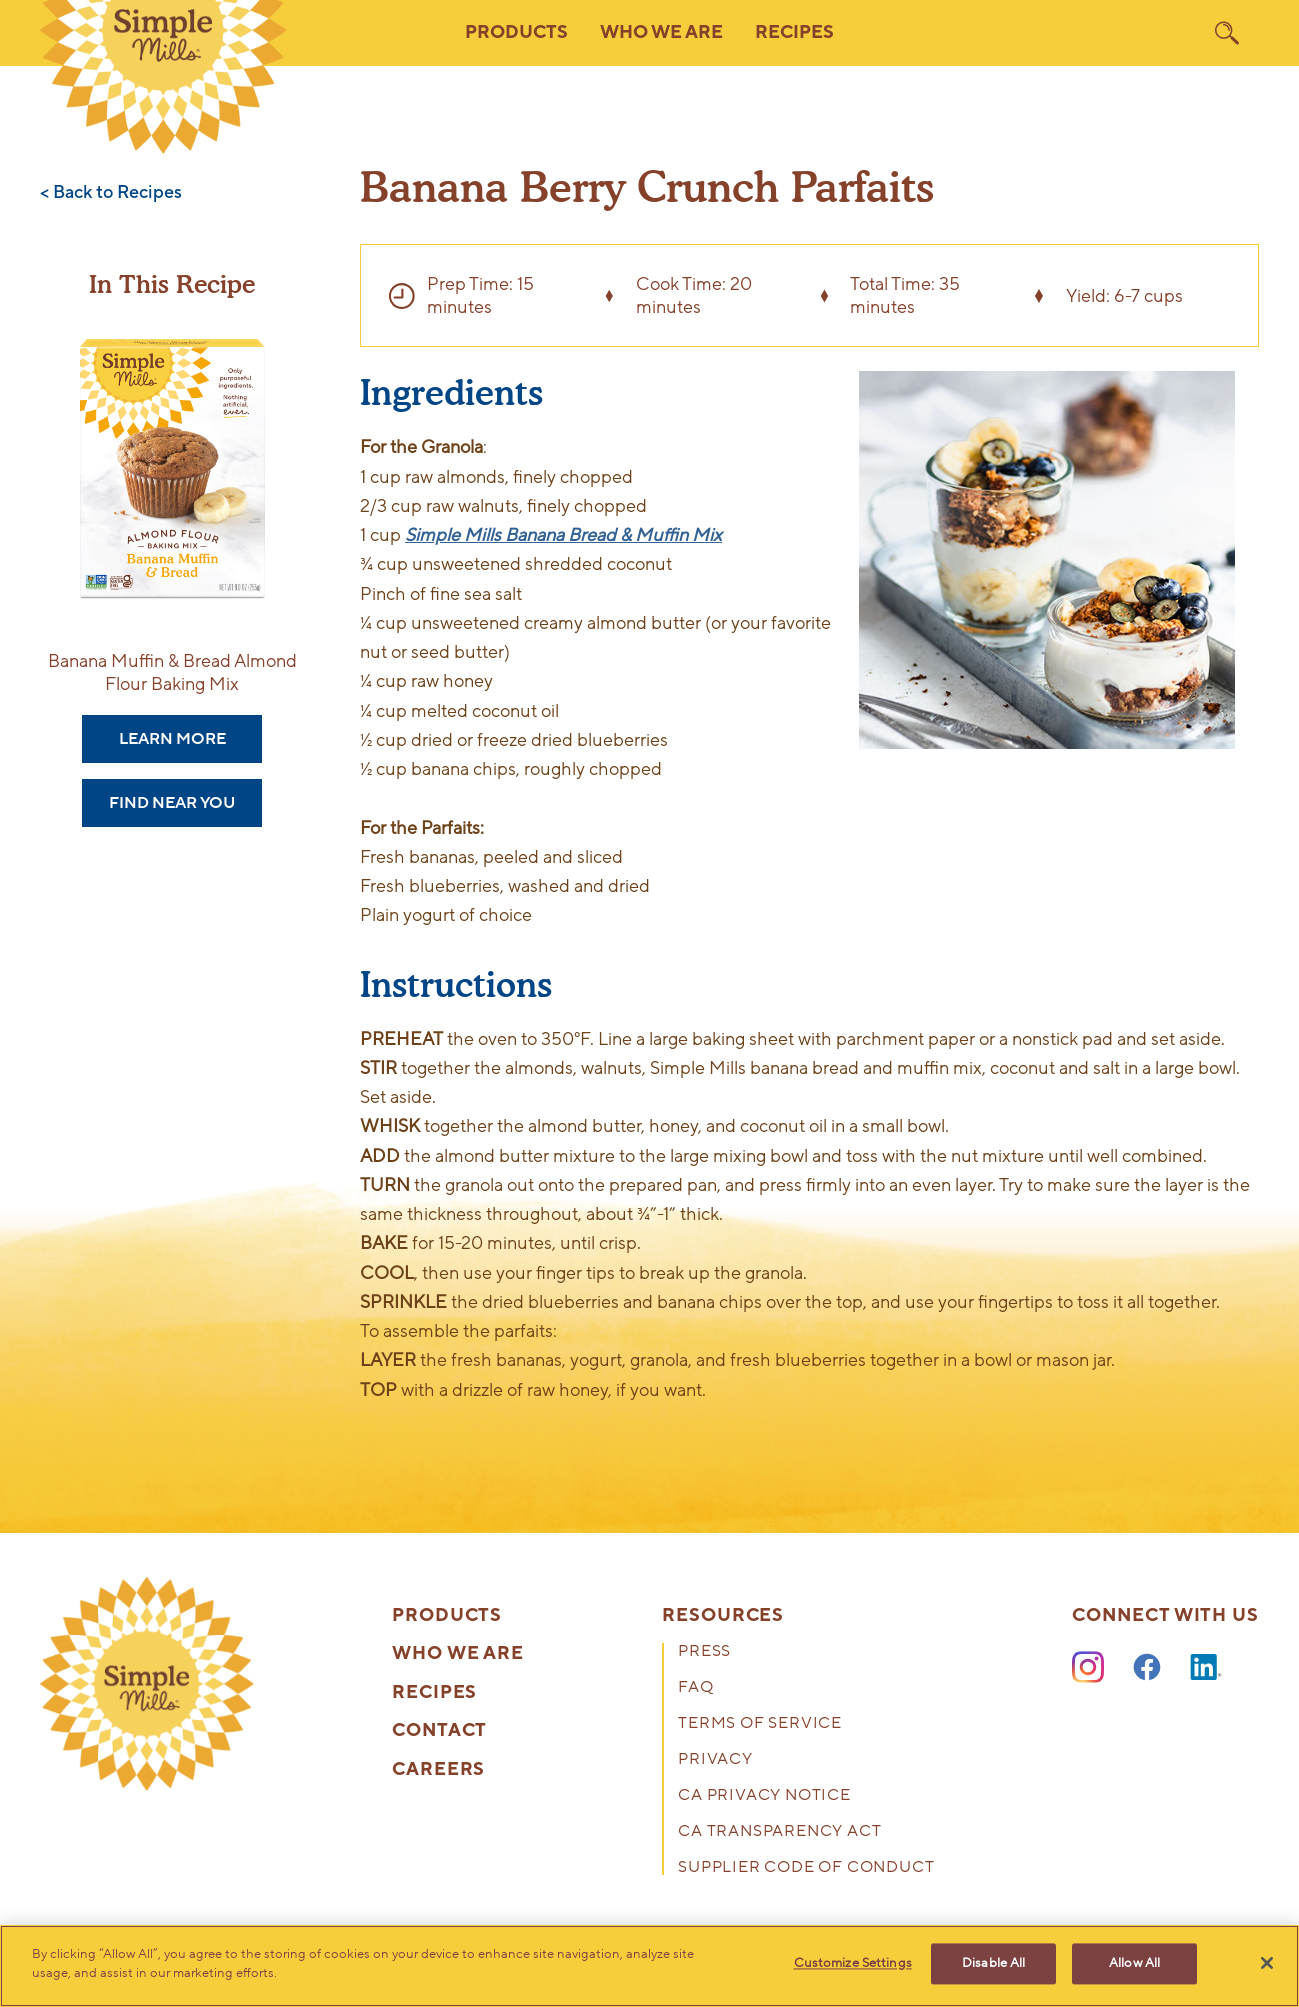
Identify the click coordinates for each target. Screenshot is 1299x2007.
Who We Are (458, 1654)
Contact (439, 1731)
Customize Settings (853, 1964)
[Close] (1267, 1963)
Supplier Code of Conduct (806, 1868)
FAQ (695, 1688)
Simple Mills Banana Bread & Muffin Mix (563, 535)
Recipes (794, 32)
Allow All (1134, 1964)
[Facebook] (1147, 1668)
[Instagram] (1088, 1668)
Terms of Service (760, 1724)
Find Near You (172, 803)
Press (704, 1652)
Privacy (715, 1760)
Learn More (172, 739)
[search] (1227, 33)
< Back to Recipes (111, 193)
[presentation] (147, 1684)
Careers (438, 1770)
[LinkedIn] (1206, 1668)
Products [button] (516, 32)
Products (447, 1616)
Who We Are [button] (661, 32)
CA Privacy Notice (764, 1796)
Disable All (993, 1964)
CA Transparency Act (779, 1832)
